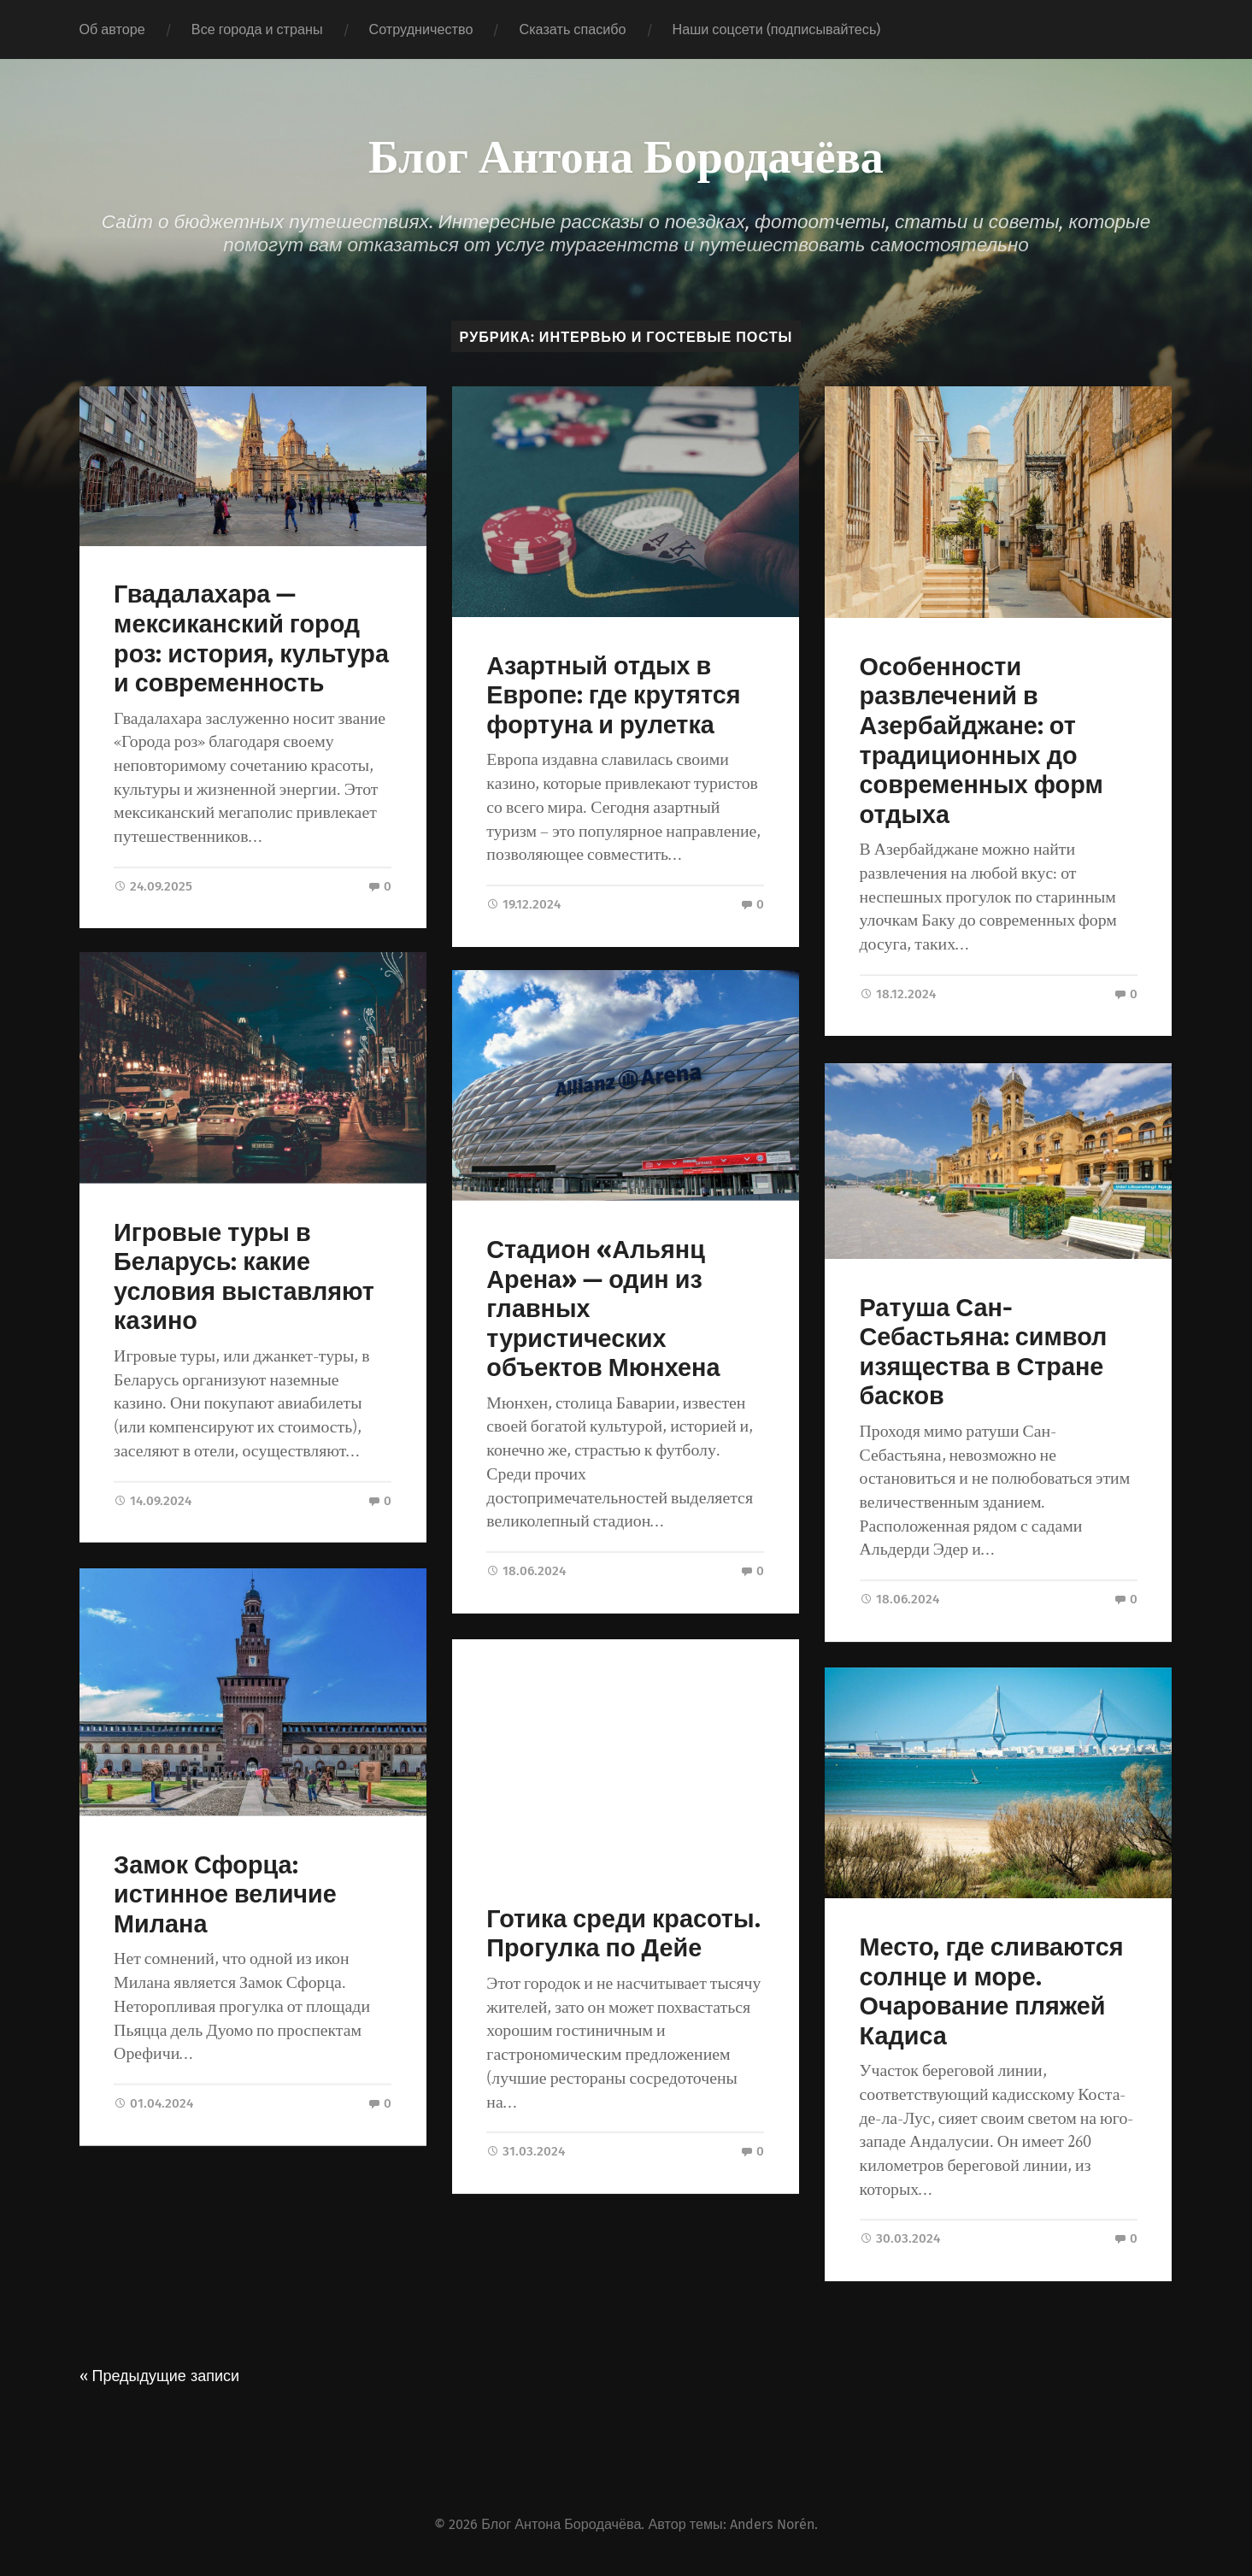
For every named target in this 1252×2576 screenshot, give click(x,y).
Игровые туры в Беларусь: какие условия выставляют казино (244, 1279)
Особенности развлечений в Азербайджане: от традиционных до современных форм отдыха (981, 741)
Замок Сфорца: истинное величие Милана (225, 1896)
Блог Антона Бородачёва (626, 154)
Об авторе (112, 29)
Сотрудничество (421, 29)
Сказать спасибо (572, 29)
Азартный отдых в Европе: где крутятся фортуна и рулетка (613, 695)
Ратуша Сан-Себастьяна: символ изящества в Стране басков (984, 1350)
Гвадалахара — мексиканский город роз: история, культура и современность (251, 638)
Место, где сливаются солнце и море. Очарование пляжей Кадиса (992, 1990)
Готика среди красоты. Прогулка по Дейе (623, 1937)
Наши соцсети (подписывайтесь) (777, 29)
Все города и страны (257, 29)
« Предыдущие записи (159, 2374)
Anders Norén (772, 2522)
